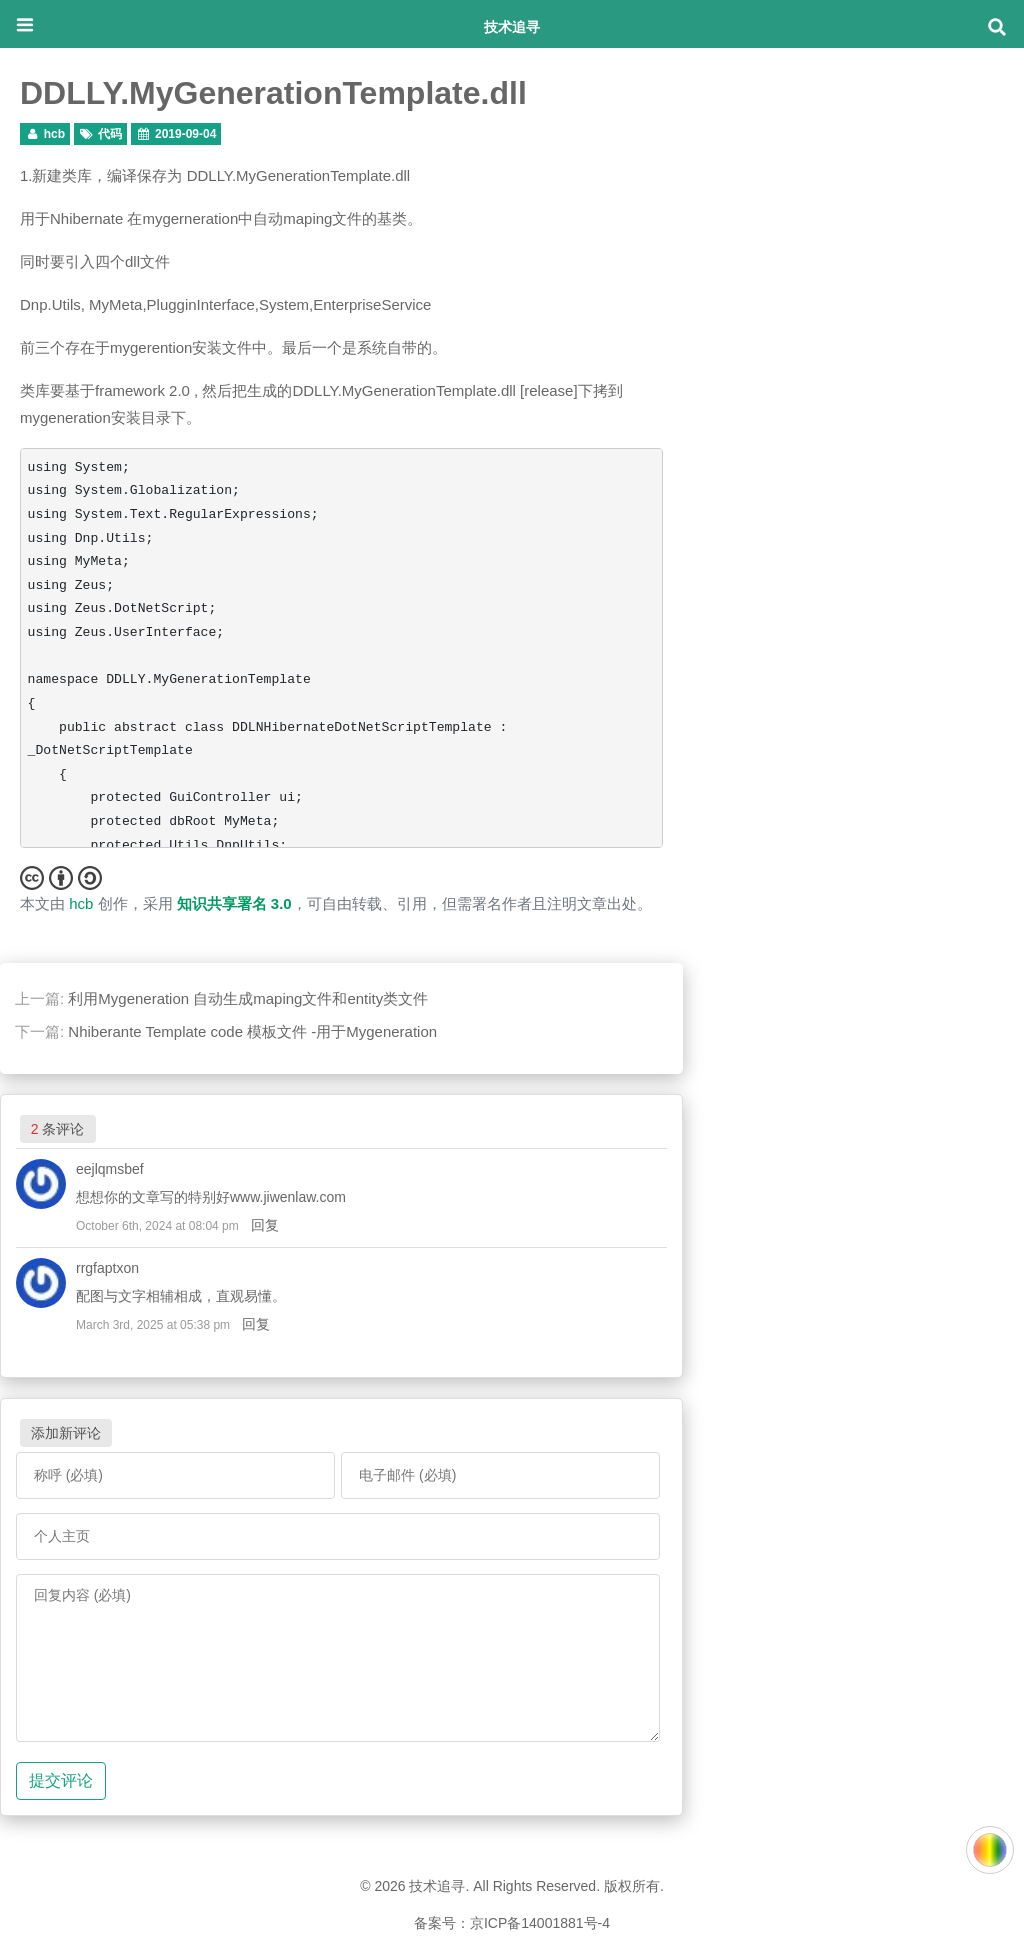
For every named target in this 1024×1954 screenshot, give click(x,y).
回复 (265, 1225)
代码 (110, 134)
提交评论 (61, 1780)
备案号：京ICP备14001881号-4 (512, 1923)
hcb (54, 134)
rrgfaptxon (107, 1268)
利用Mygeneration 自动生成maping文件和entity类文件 (248, 998)
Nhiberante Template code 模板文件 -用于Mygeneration (252, 1031)
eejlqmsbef (110, 1169)
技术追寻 (512, 26)
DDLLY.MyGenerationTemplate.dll (273, 93)
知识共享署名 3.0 (234, 903)
